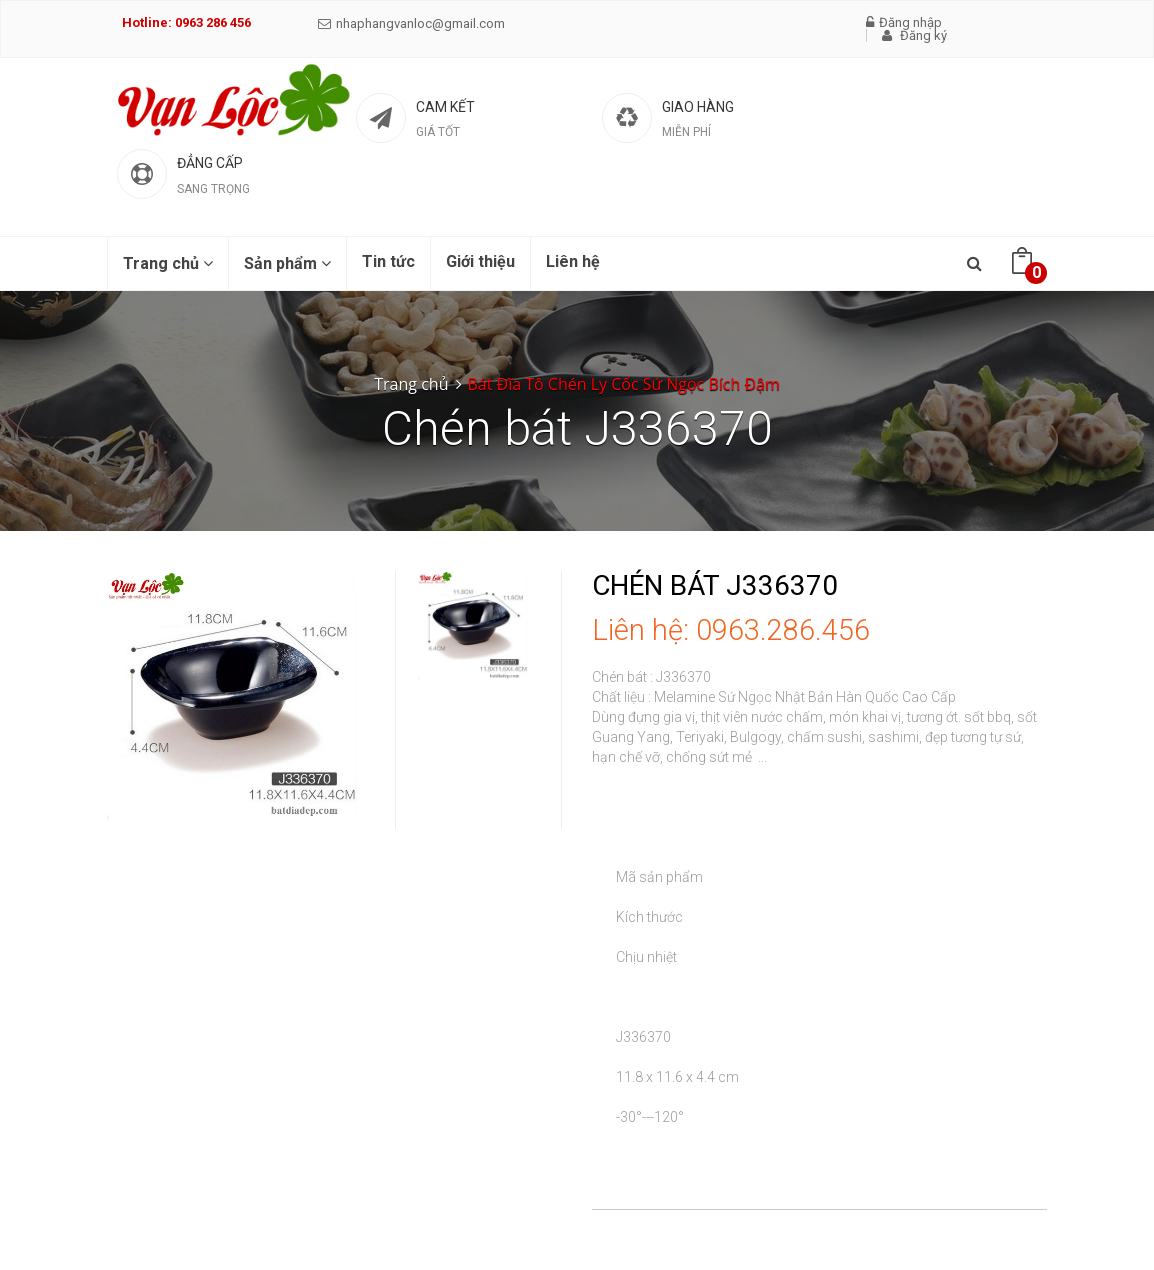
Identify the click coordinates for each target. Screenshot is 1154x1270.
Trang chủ (168, 263)
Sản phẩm (287, 263)
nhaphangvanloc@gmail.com (411, 23)
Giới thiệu (480, 261)
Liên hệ (573, 261)
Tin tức (388, 261)
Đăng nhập (904, 22)
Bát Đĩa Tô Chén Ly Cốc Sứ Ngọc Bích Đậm (623, 384)
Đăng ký (914, 35)
